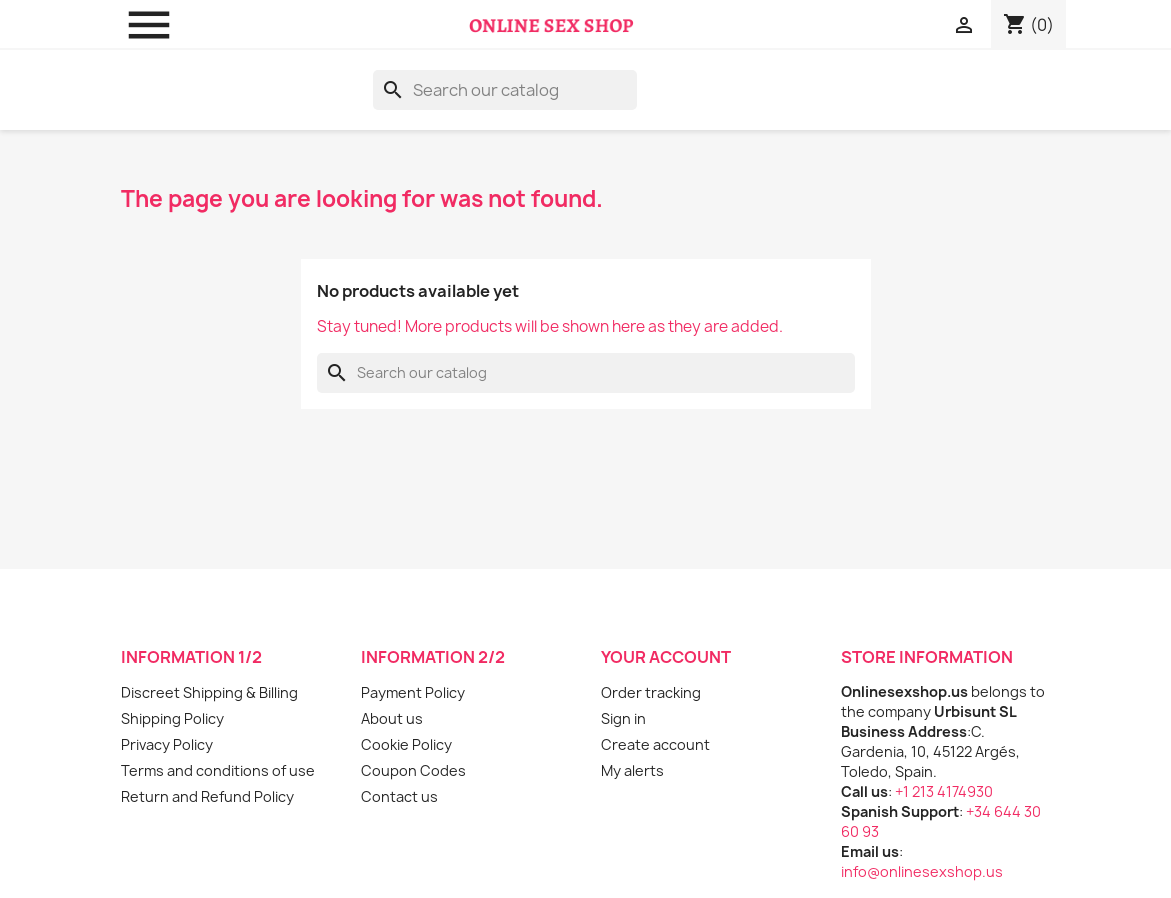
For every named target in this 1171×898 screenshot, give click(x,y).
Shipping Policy (172, 718)
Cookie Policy (406, 744)
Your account (666, 657)
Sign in (623, 718)
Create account (655, 744)
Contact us (399, 796)
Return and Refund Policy (207, 796)
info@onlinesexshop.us (922, 871)
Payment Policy (413, 692)
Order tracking (651, 692)
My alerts (632, 770)
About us (392, 718)
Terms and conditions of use (218, 770)
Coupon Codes (413, 770)
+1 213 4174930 (944, 791)
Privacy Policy (167, 744)
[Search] (505, 90)
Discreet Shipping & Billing (209, 692)
